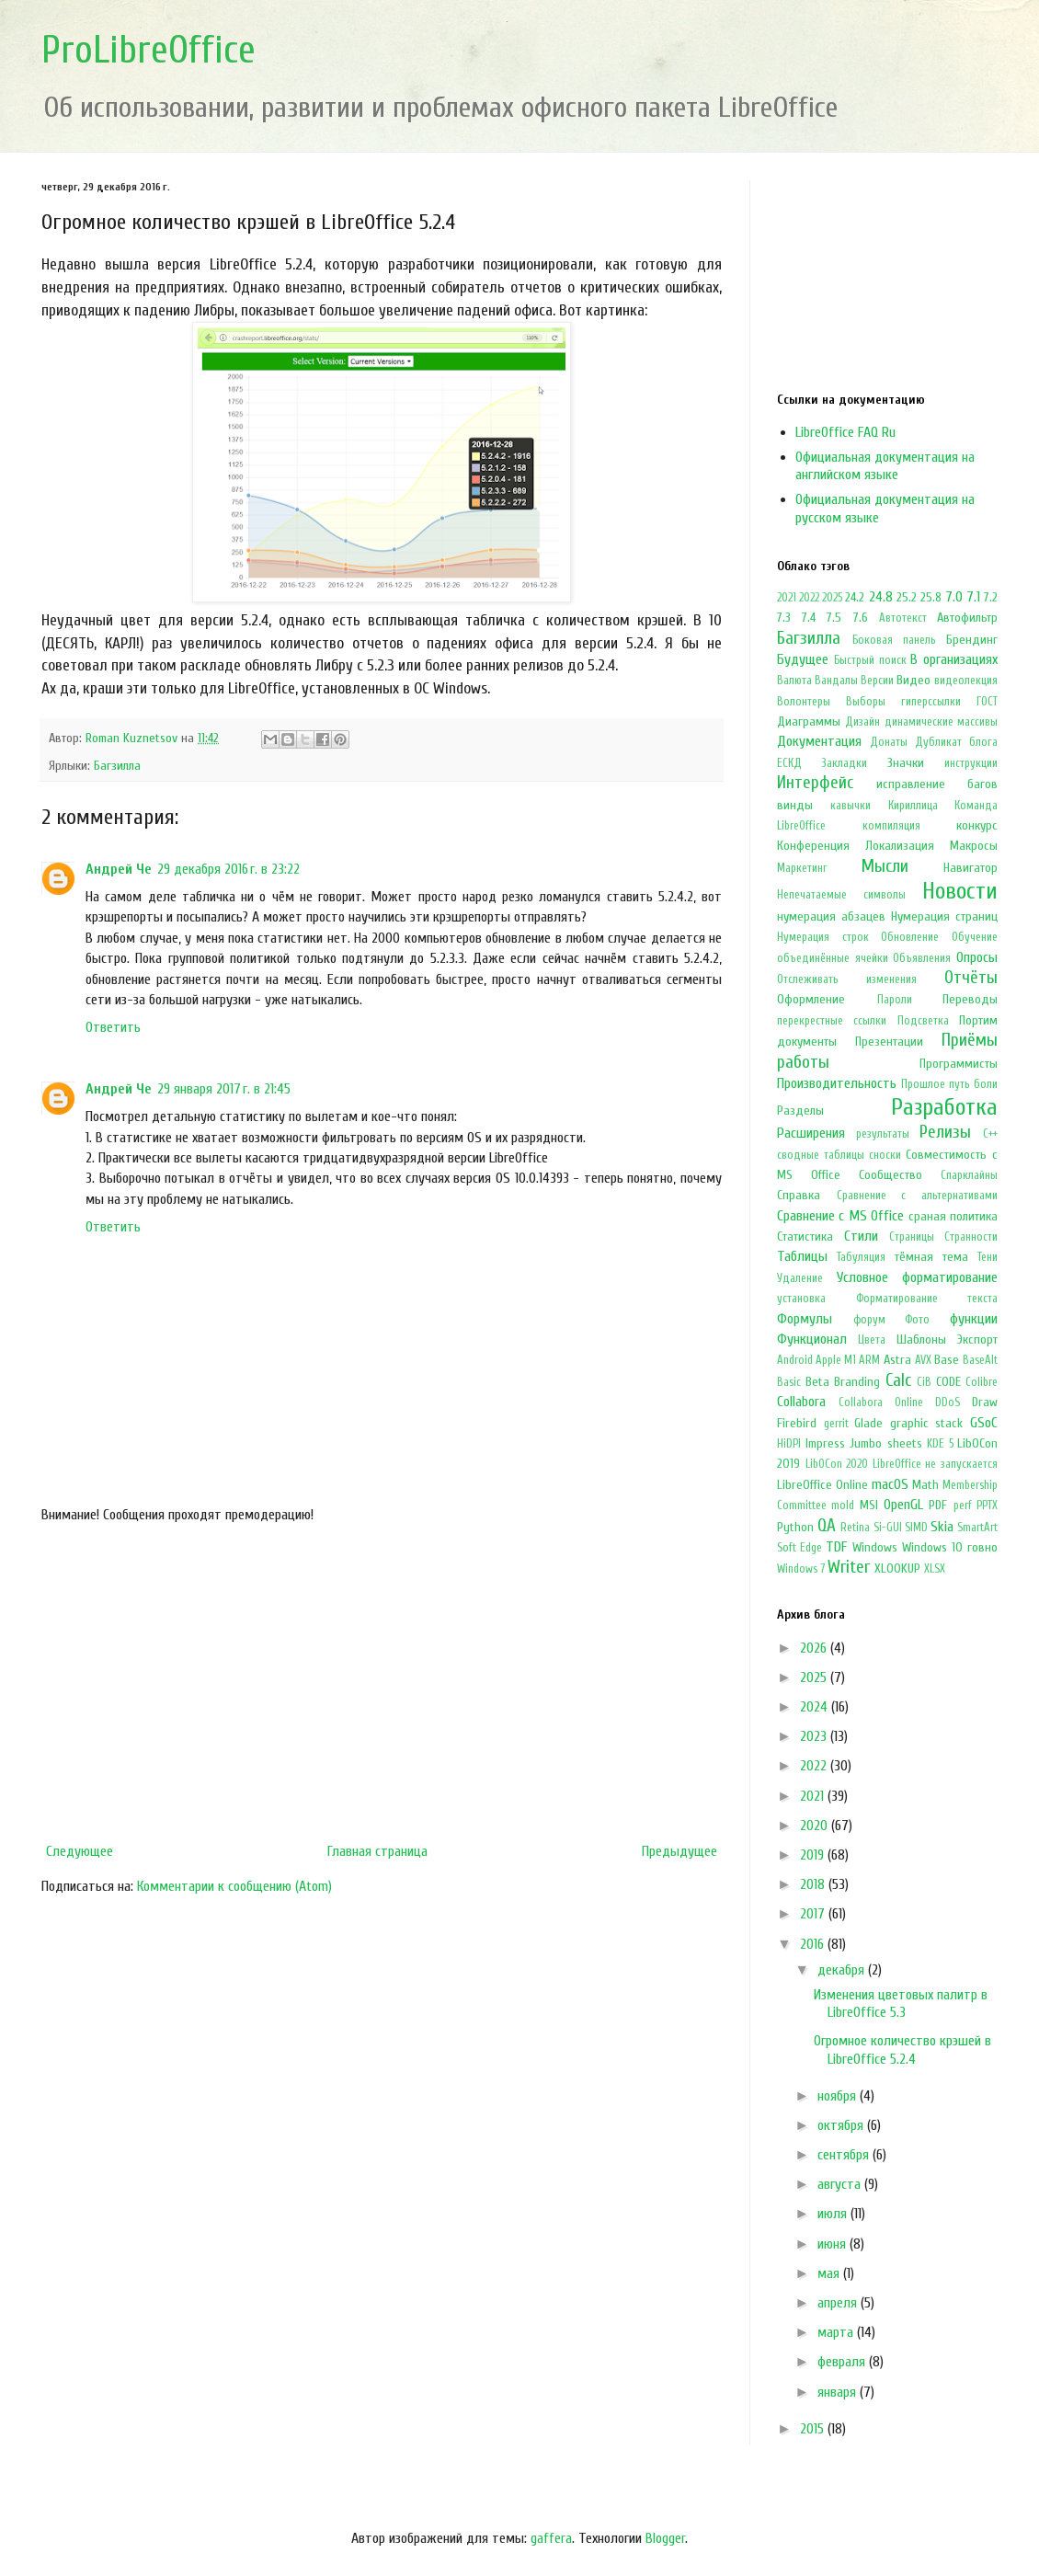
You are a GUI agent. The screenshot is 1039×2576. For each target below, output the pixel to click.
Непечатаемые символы (841, 894)
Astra (897, 1360)
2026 (815, 1648)
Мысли (885, 866)
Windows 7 (801, 1569)
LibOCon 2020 (837, 1464)
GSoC (984, 1422)
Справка (798, 1195)
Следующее (79, 1851)
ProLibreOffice (148, 50)
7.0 (954, 597)
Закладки (844, 763)
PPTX (987, 1505)
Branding (857, 1382)
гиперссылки (931, 701)
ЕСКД (789, 763)
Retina (855, 1527)
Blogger (665, 2538)
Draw (985, 1402)
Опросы (977, 957)
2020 (815, 1825)
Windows (874, 1547)
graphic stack (927, 1423)
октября (842, 2125)
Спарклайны (969, 1175)
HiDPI (789, 1443)
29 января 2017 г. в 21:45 (224, 1089)
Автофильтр (967, 617)
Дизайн (862, 722)
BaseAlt (980, 1360)
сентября (845, 2155)
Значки (905, 763)
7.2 (991, 597)
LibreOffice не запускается (935, 1464)
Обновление (910, 937)
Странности (971, 1237)
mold (842, 1505)
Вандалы (836, 680)
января (838, 2392)
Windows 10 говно (950, 1547)
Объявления (922, 958)
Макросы (974, 845)
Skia (942, 1526)
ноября (838, 2096)
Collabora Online (881, 1402)
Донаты (889, 742)
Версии (877, 680)
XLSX (934, 1569)
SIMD (916, 1527)
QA (826, 1526)
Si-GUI (887, 1527)
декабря (842, 1970)
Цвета (871, 1340)
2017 (814, 1914)
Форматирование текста (927, 1298)
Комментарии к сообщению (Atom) (234, 1886)
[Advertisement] (381, 1683)
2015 (814, 2429)
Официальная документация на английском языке (885, 466)
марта (837, 2332)
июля (834, 2213)
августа (840, 2184)
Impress (825, 1443)
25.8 (931, 597)
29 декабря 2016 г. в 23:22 (228, 869)
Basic (789, 1382)
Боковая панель (894, 640)
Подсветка (923, 1020)
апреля (839, 2303)
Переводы (970, 999)
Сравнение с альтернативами (917, 1195)
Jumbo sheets (886, 1443)
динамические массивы (941, 722)
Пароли (894, 999)
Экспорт (977, 1339)
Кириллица (913, 805)
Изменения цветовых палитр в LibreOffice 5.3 (901, 2003)
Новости (960, 891)
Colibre (981, 1382)
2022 (809, 597)
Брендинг (972, 639)
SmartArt (977, 1527)
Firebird (796, 1423)
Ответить (113, 1027)
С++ (990, 1134)
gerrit (836, 1423)
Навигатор (970, 868)
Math (925, 1485)
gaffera (551, 2538)
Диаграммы (808, 721)
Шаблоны (921, 1339)
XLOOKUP (897, 1568)
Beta (817, 1382)
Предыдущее (679, 1851)
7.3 (784, 617)
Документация (819, 741)
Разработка (944, 1107)
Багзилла (117, 765)
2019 (814, 1855)
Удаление (800, 1278)
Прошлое (923, 1084)
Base (946, 1360)
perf (962, 1505)
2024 (815, 1707)
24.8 (881, 597)
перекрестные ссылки (831, 1020)
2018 (814, 1884)
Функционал (812, 1339)
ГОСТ (987, 701)
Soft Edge (799, 1547)
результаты (882, 1134)
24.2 (854, 597)
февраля (843, 2361)
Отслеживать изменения (847, 979)
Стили (861, 1236)
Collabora (801, 1401)
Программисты (958, 1063)
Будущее (802, 659)
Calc (898, 1380)
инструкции (971, 763)
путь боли (973, 1084)
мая (830, 2273)
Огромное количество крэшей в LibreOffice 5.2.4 (902, 2049)
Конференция (813, 845)
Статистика (805, 1236)
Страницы (911, 1237)
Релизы (945, 1132)
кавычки (850, 805)
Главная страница (377, 1851)
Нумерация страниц (944, 916)
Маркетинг (802, 868)
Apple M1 (836, 1360)
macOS (890, 1484)
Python (795, 1527)
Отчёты (971, 977)
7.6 (860, 617)
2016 (814, 1944)
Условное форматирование (918, 1277)
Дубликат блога (956, 742)
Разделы (800, 1110)
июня (833, 2244)
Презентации (889, 1041)
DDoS (947, 1402)
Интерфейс (815, 783)
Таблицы (802, 1256)
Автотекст (903, 618)
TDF (836, 1547)
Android (795, 1360)
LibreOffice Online (822, 1485)
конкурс (977, 825)
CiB (924, 1382)
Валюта (794, 680)
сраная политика (953, 1216)
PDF (938, 1505)
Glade (868, 1423)
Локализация (899, 845)
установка (801, 1298)
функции (974, 1319)
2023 (815, 1736)
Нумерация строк (823, 937)
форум (869, 1319)
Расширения (811, 1133)
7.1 (973, 597)
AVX (923, 1360)
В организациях (954, 659)
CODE (948, 1382)
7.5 (834, 617)
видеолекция (966, 680)
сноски (885, 1155)
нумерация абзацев (831, 916)
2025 (832, 597)
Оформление (811, 999)
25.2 (906, 597)
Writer (849, 1567)
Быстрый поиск (870, 660)
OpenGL (903, 1504)
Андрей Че (119, 869)
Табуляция (861, 1257)
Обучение (975, 937)
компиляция (891, 825)
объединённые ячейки (832, 958)
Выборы (865, 701)
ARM (869, 1360)
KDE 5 (940, 1443)
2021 (786, 597)
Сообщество (890, 1175)
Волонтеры (803, 701)
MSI (869, 1505)
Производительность (836, 1083)
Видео (913, 680)
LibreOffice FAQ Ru (845, 432)
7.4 (809, 617)
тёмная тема (931, 1257)
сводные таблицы (820, 1155)
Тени (987, 1257)
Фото (917, 1319)
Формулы (804, 1319)
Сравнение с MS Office (840, 1216)
